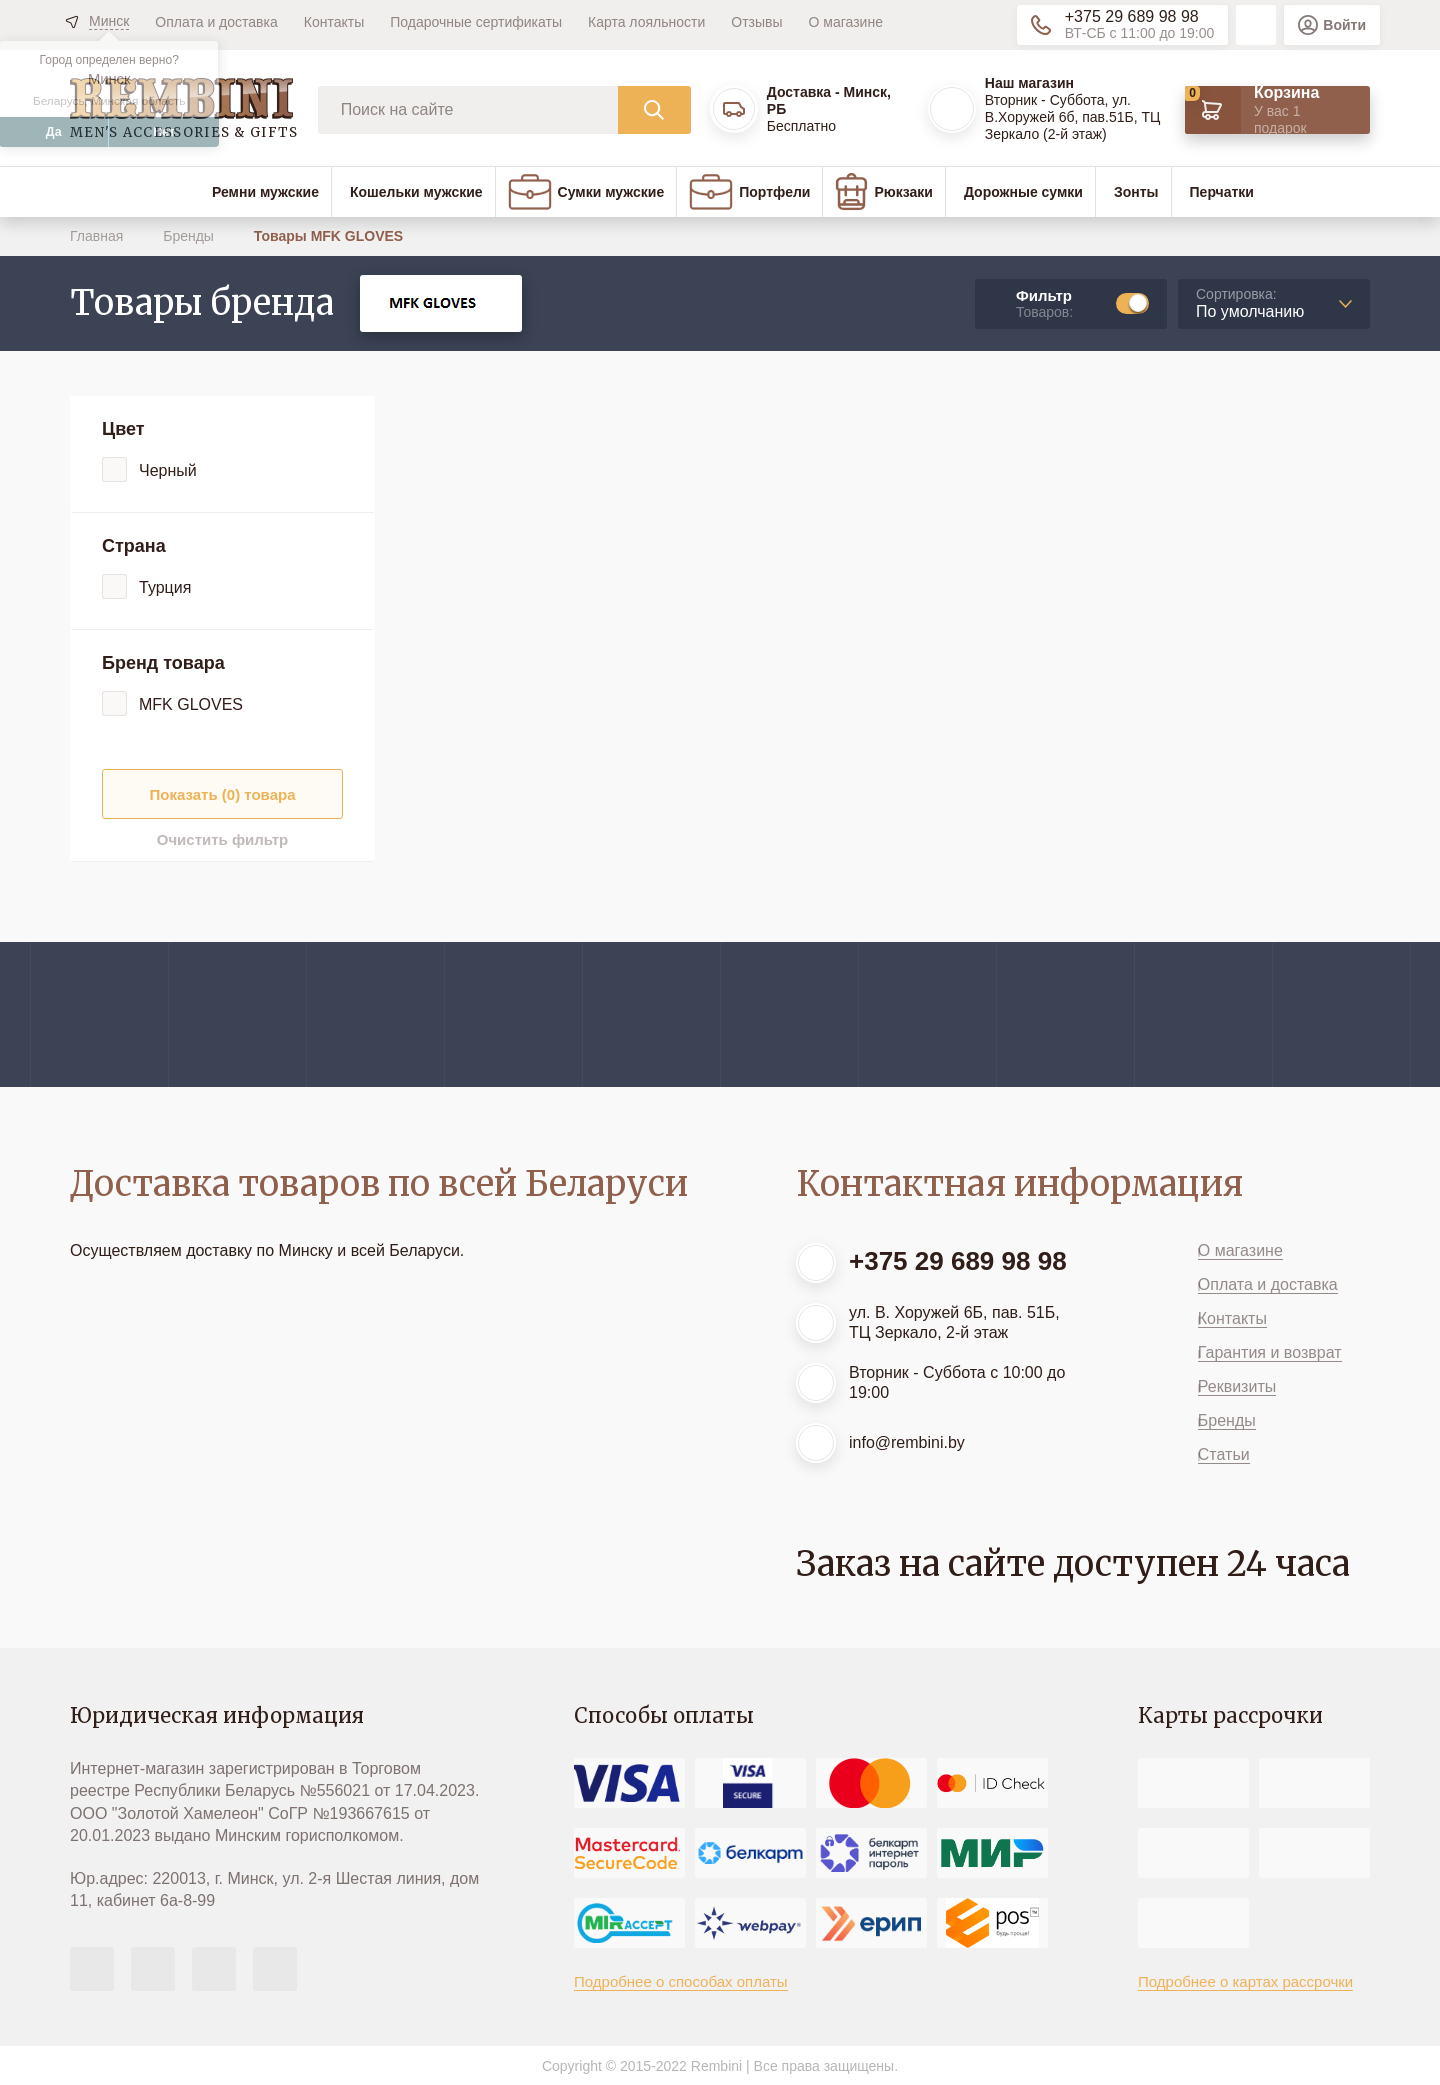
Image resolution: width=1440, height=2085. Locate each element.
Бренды (190, 236)
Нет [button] (164, 132)
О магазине (846, 22)
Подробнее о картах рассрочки (1245, 1981)
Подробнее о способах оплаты (681, 1981)
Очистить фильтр (223, 839)
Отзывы (756, 22)
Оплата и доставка (216, 22)
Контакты (334, 22)
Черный (168, 470)
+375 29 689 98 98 (1132, 16)
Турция (165, 587)
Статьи (1224, 1454)
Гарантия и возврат (1270, 1352)
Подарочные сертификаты (476, 22)
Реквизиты (1237, 1386)
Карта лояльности (646, 22)
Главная (98, 236)
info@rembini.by (907, 1442)
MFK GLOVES (191, 704)
